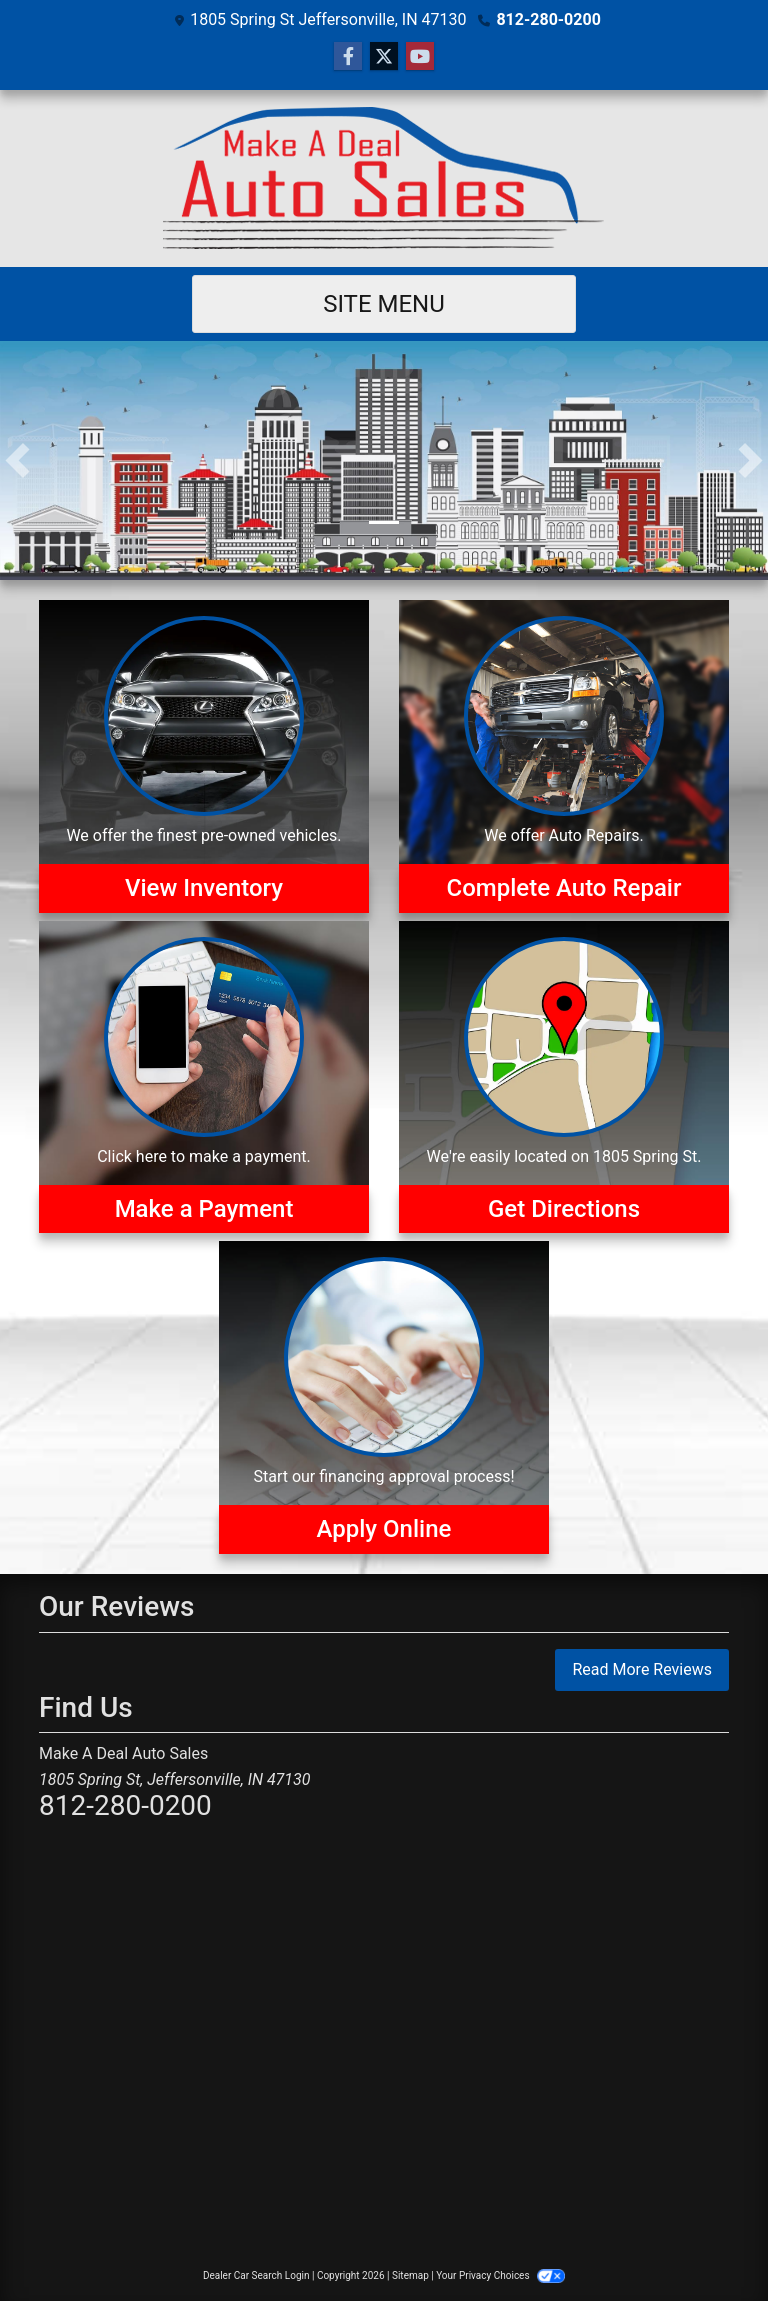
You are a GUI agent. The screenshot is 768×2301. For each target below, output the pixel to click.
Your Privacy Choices (500, 2275)
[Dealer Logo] (384, 178)
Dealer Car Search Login (256, 2275)
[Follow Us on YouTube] (420, 57)
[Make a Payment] (204, 1077)
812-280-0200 (548, 19)
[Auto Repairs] (564, 756)
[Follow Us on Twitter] (384, 57)
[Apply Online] (384, 1397)
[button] (17, 460)
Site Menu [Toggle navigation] (384, 304)
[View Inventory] (204, 756)
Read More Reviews (642, 1669)
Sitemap (410, 2275)
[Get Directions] (564, 1077)
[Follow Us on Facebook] (348, 57)
